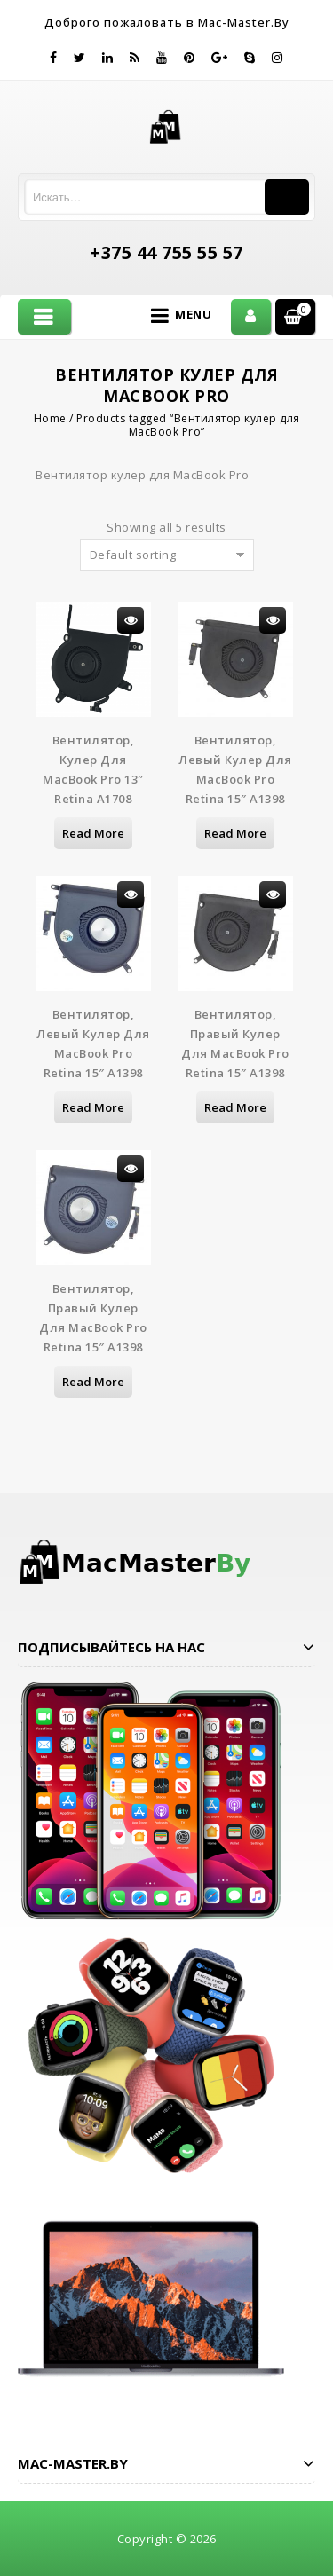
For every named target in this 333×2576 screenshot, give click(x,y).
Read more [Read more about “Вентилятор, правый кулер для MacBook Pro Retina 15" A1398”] (235, 1107)
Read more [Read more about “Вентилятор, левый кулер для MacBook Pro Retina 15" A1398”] (235, 833)
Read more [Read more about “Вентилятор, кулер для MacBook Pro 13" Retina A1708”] (93, 833)
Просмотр (130, 620)
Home (50, 418)
